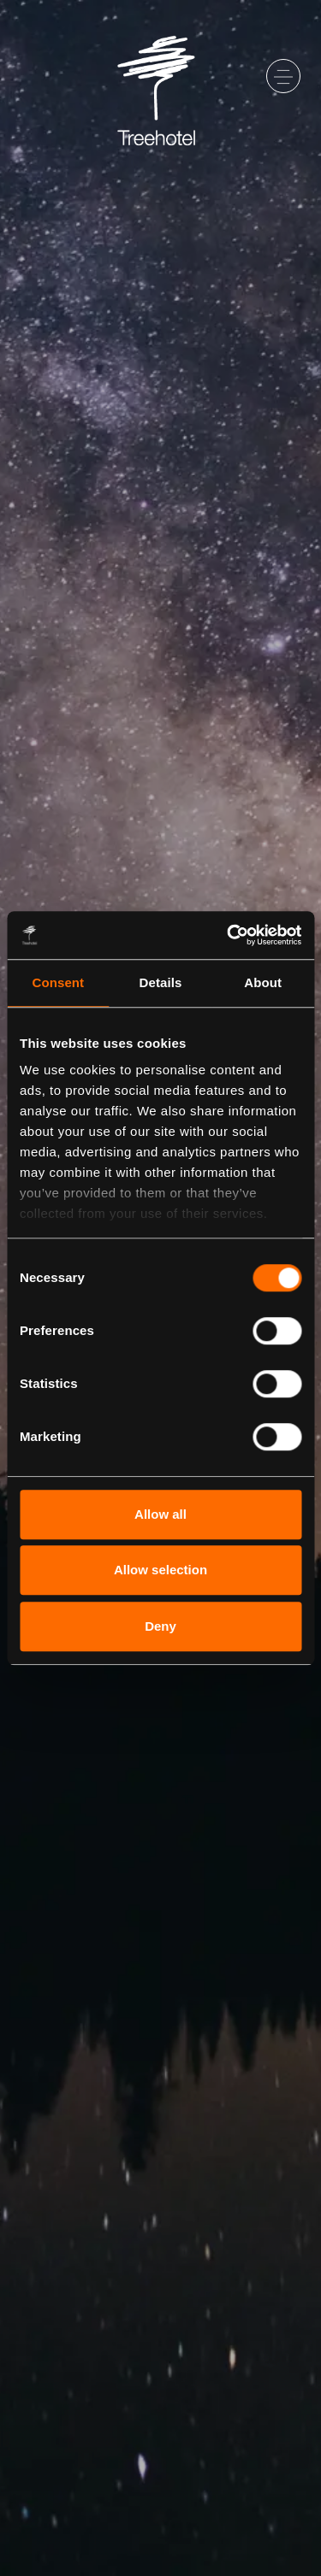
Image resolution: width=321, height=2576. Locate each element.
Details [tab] (161, 982)
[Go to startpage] (161, 76)
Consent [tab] (58, 982)
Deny (160, 1626)
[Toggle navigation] (283, 76)
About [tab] (263, 982)
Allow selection (160, 1569)
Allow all (160, 1514)
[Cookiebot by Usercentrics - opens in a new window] (228, 935)
